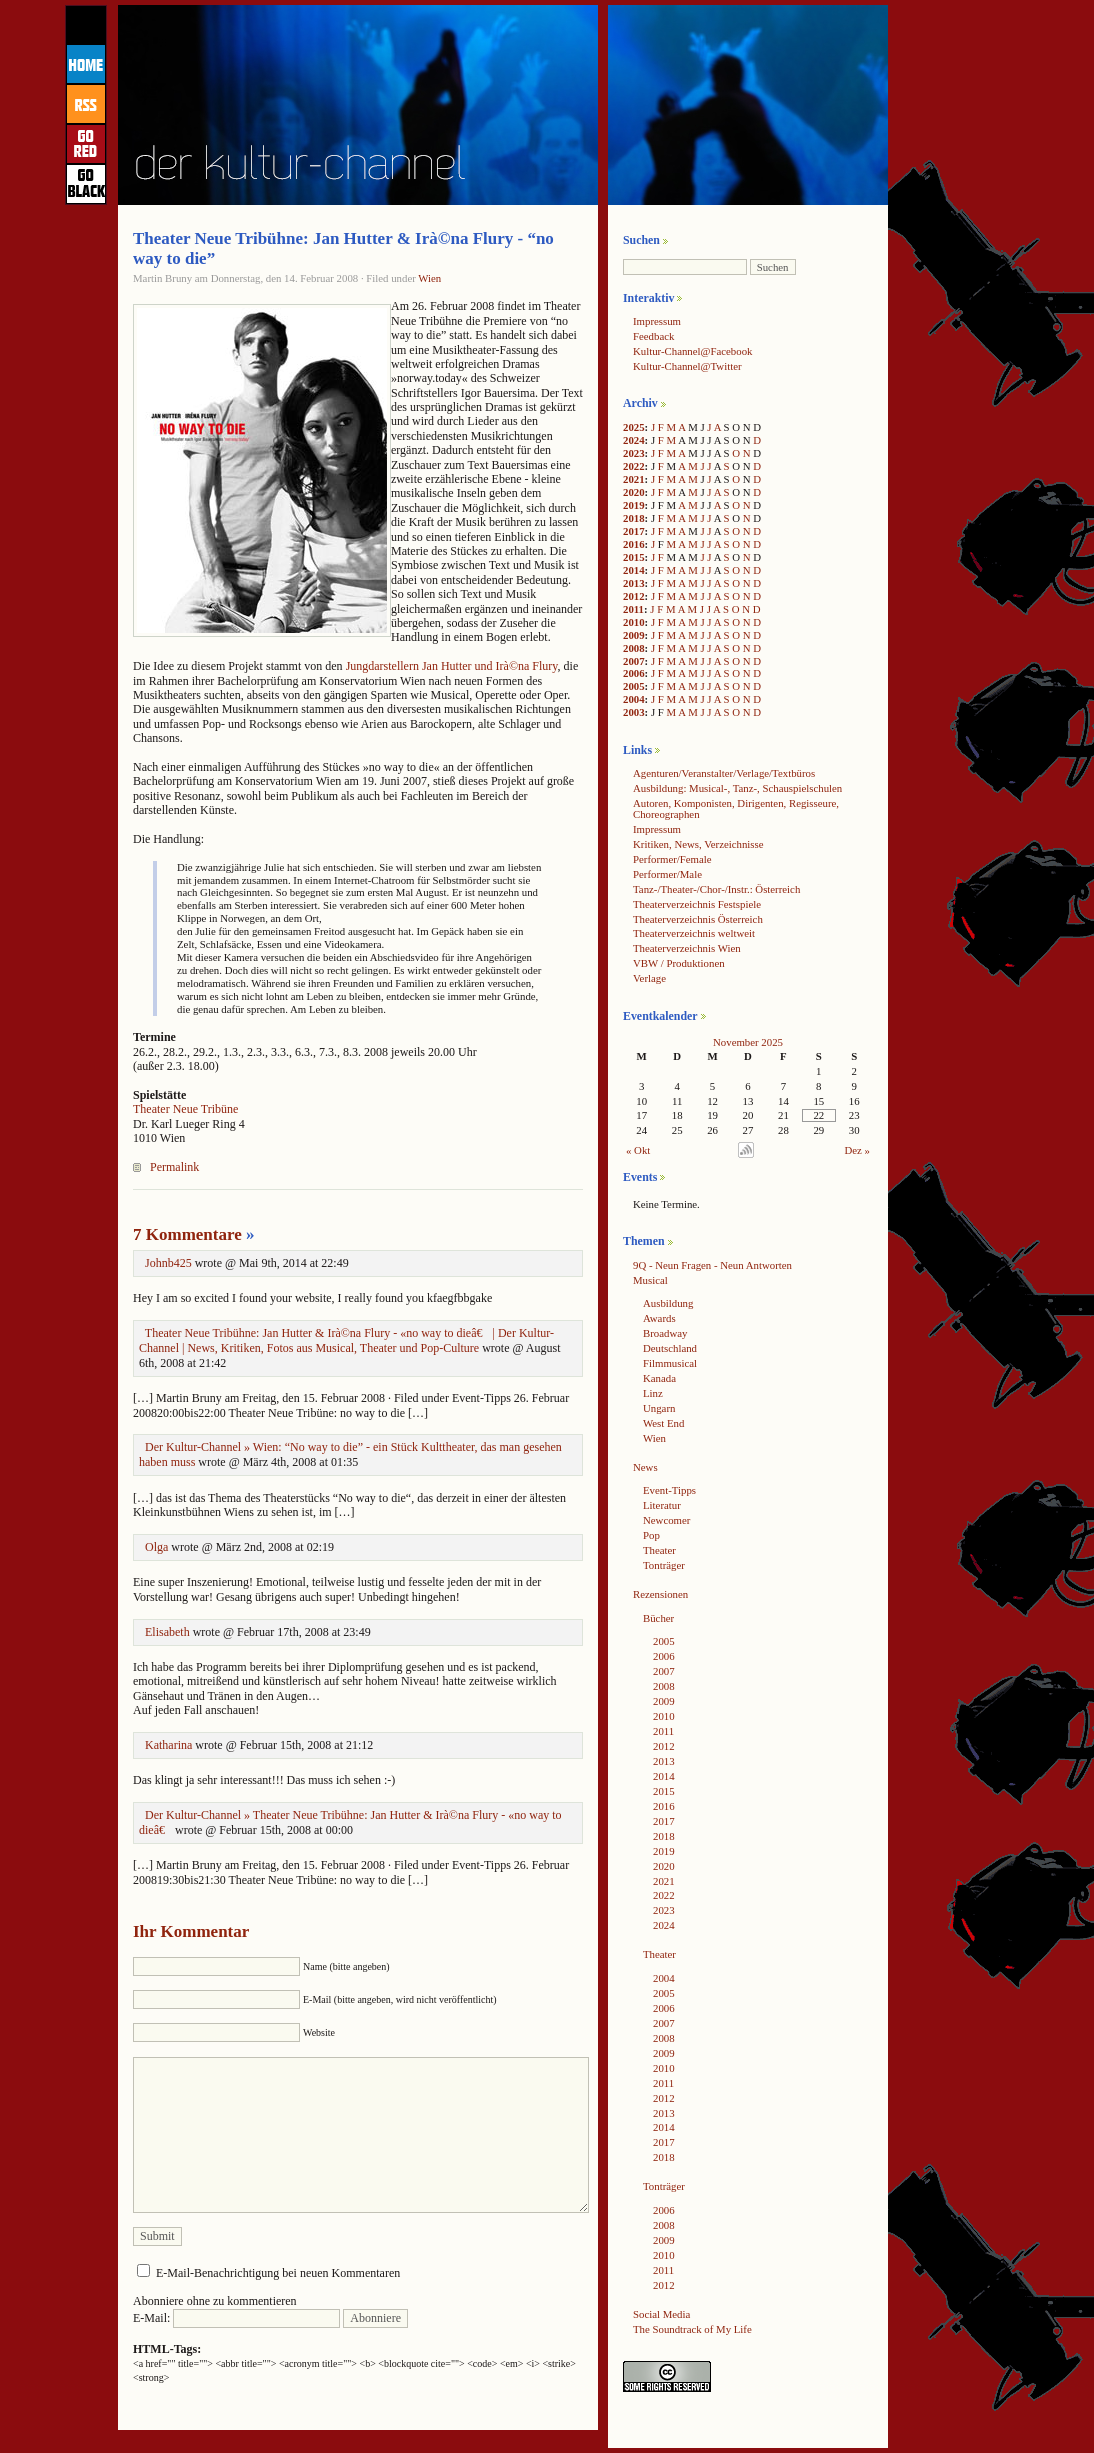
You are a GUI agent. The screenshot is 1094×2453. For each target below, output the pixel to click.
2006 (634, 673)
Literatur (662, 1505)
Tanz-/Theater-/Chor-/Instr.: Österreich (716, 889)
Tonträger (664, 1565)
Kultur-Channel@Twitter (687, 366)
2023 (634, 453)
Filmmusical (670, 1363)
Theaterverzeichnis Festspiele (697, 904)
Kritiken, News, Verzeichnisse (698, 844)
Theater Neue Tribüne (185, 1109)
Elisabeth (167, 1632)
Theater (659, 1550)
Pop (651, 1535)
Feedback (653, 336)
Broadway (665, 1333)
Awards (659, 1318)
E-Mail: (236, 2318)
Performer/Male (667, 874)
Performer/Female (672, 859)
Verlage (649, 978)
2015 (634, 557)
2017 (634, 531)
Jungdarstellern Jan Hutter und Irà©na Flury (452, 666)
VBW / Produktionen (679, 963)
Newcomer (666, 1520)
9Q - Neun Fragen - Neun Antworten (712, 1265)
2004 (634, 699)
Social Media (661, 2314)
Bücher (658, 1618)
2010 (634, 622)
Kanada (659, 1378)
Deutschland (670, 1348)
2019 (634, 505)
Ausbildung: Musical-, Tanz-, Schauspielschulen (737, 788)
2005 (634, 686)
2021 (634, 479)
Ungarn (659, 1408)
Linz (653, 1393)
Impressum (657, 321)
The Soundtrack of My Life (692, 2329)
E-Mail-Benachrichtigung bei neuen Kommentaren (278, 2273)
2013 (634, 583)
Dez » (857, 1150)
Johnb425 (168, 1263)
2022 (634, 466)
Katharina (168, 1745)
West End (663, 1423)
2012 (634, 596)
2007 (634, 661)
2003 (634, 712)
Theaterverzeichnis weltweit (694, 933)
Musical (650, 1280)
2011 (633, 609)
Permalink (174, 1167)
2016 (634, 544)
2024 (634, 440)
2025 (634, 427)
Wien (429, 278)
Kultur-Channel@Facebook (692, 351)
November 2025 (748, 1042)
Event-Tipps (669, 1490)
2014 (634, 570)
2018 (634, 518)
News (645, 1467)
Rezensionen (660, 1594)
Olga (156, 1547)
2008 (634, 648)
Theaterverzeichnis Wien (687, 948)
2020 (634, 492)
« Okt (638, 1150)
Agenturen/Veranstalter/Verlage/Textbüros (724, 773)
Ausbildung (668, 1303)
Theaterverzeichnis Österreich (698, 919)
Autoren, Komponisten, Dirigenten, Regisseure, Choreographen (736, 808)
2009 (634, 635)
